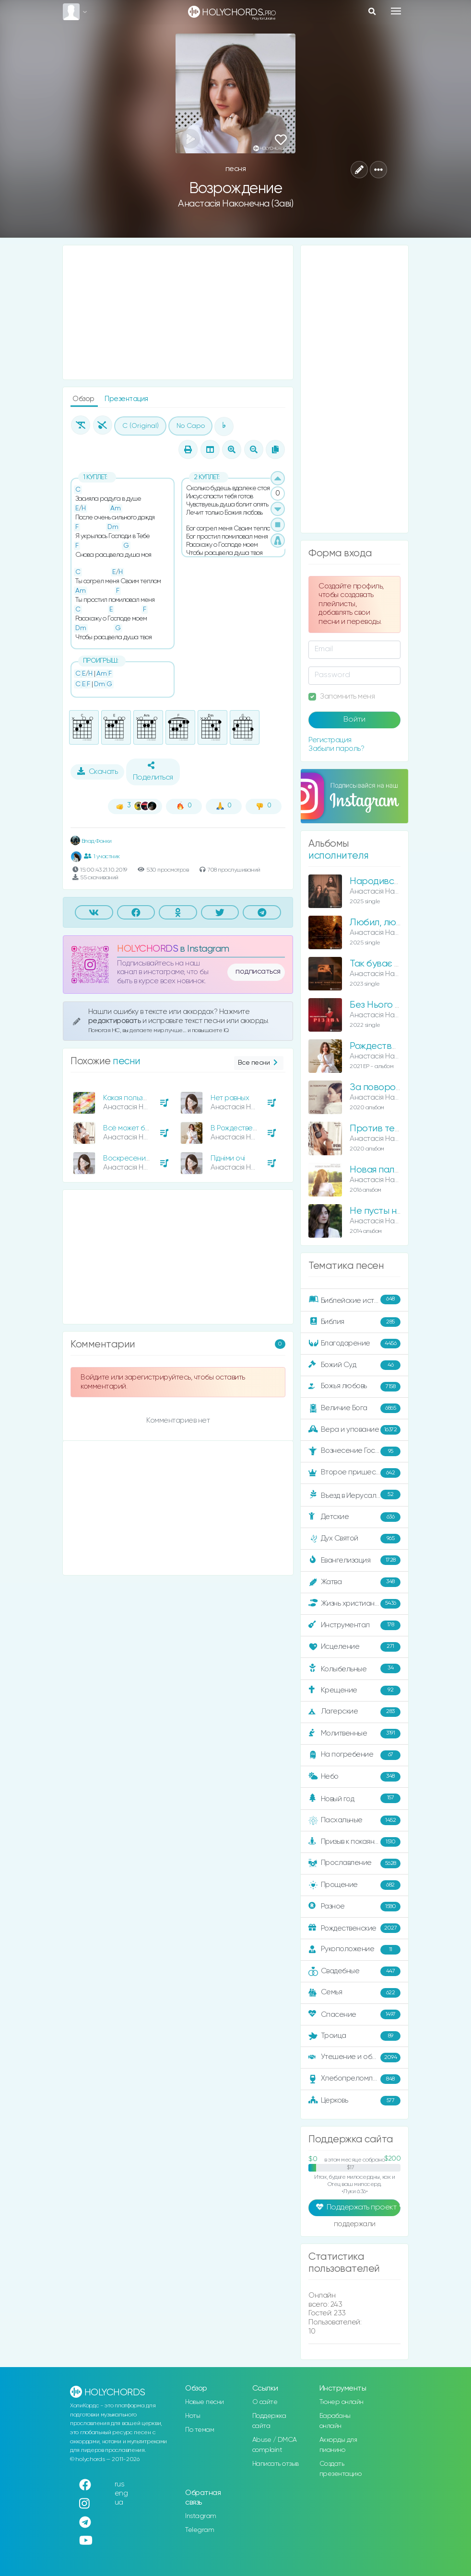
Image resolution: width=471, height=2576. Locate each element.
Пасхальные (354, 1820)
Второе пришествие (354, 1473)
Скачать (97, 771)
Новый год (354, 1799)
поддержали (355, 2224)
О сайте (265, 2402)
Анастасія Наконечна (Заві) (235, 204)
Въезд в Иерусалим (354, 1495)
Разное (354, 1906)
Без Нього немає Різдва (400, 1005)
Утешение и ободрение (355, 2057)
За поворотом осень (394, 1087)
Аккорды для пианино (338, 2445)
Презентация (126, 398)
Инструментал (354, 1625)
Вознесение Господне (354, 1451)
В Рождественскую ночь (251, 1128)
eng (121, 2493)
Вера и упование (354, 1430)
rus (120, 2484)
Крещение (354, 1690)
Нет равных (230, 1098)
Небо (354, 1777)
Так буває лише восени (400, 964)
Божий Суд (354, 1365)
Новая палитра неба (394, 1170)
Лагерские (354, 1712)
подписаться (258, 972)
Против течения (384, 1129)
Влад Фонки (91, 841)
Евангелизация (354, 1560)
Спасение (354, 2014)
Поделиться (153, 771)
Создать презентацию (340, 2469)
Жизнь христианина (354, 1604)
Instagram (200, 2516)
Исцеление (354, 1647)
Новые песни (204, 2402)
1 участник (102, 856)
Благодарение (354, 1343)
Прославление (354, 1863)
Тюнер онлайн (341, 2402)
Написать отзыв (275, 2464)
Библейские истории (354, 1300)
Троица (354, 2036)
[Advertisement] (178, 312)
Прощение (354, 1885)
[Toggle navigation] (396, 11)
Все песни (259, 1063)
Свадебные (354, 1971)
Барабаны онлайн (335, 2421)
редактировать (115, 1020)
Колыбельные (354, 1669)
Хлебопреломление (354, 2079)
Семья (354, 1993)
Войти (354, 720)
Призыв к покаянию (354, 1842)
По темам (199, 2429)
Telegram (199, 2530)
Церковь (354, 2100)
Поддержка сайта (269, 2421)
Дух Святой (354, 1538)
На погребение (354, 1755)
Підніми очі (228, 1158)
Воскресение (126, 1158)
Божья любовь (354, 1387)
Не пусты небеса (387, 1211)
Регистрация (330, 740)
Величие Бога (354, 1408)
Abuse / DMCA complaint (274, 2445)
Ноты (192, 2416)
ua (119, 2502)
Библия (354, 1322)
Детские (354, 1517)
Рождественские (354, 1928)
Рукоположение (354, 1950)
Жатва (354, 1582)
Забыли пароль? (336, 748)
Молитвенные (354, 1733)
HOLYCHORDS (147, 949)
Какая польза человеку (141, 1098)
